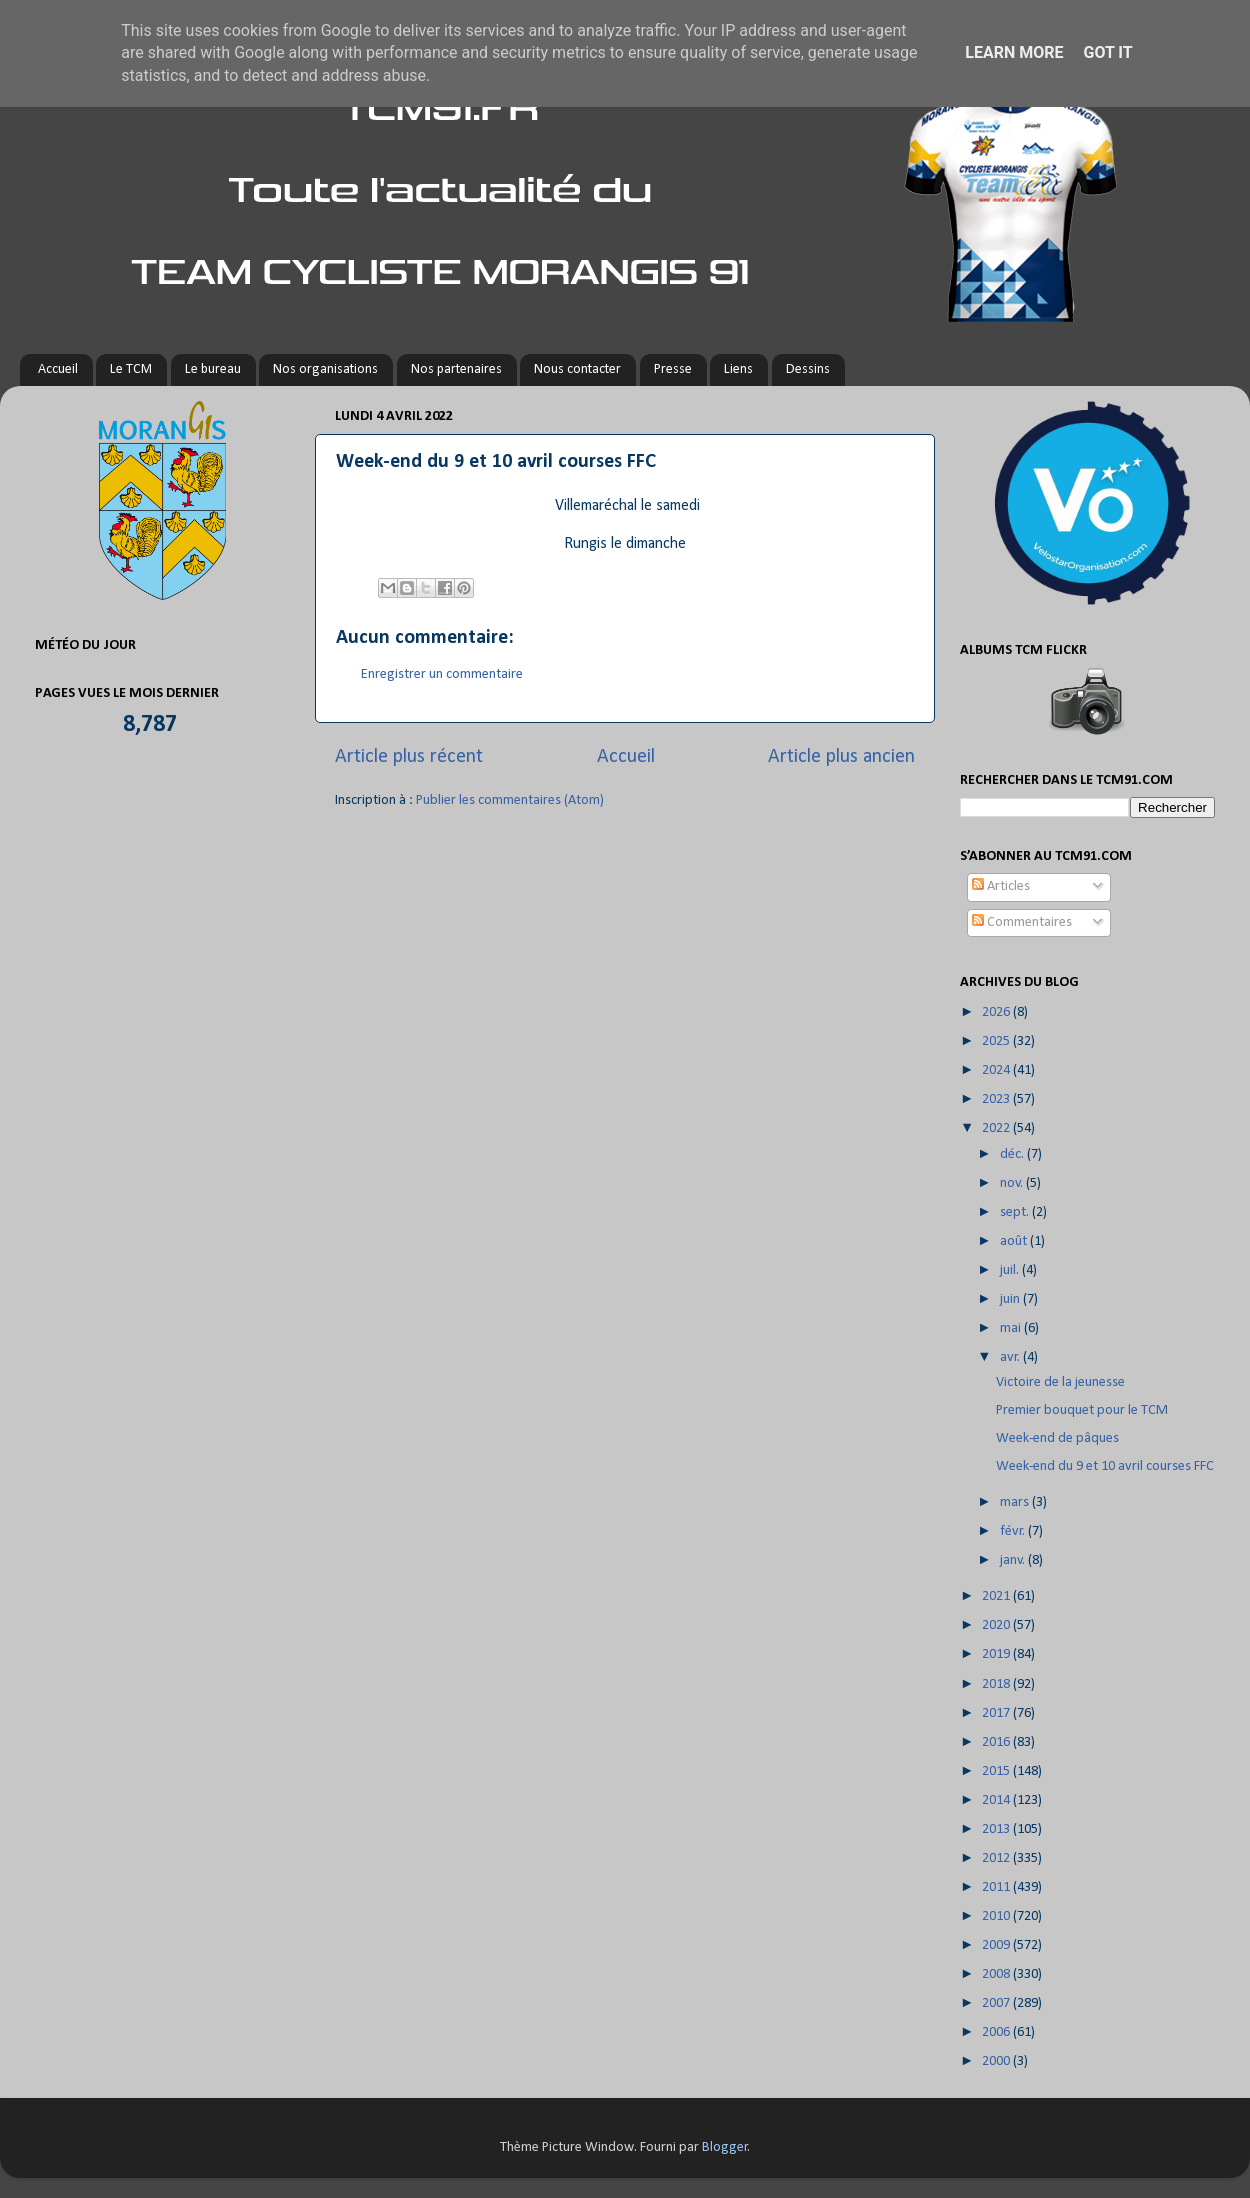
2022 (997, 1128)
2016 (997, 1742)
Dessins (808, 369)
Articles (1001, 886)
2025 (997, 1041)
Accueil (58, 369)
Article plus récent (409, 757)
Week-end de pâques (1057, 1438)
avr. (1011, 1357)
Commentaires (1022, 922)
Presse (673, 369)
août (1015, 1241)
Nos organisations (325, 369)
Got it (1107, 52)
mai (1012, 1328)
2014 (997, 1800)
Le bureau (213, 369)
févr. (1014, 1531)
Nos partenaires (456, 369)
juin (1011, 1299)
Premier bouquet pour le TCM (1082, 1410)
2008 (997, 1974)
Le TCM (131, 369)
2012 (997, 1858)
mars (1016, 1502)
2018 (997, 1684)
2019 (997, 1654)
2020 (997, 1625)
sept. (1016, 1212)
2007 (997, 2003)
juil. (1011, 1270)
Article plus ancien (841, 757)
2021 (997, 1596)
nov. (1013, 1183)
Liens (738, 369)
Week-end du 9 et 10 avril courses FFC (1105, 1466)
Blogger (725, 2147)
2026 (997, 1012)
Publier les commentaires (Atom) (510, 800)
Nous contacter (577, 369)
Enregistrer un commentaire (442, 674)
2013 (997, 1829)
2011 (997, 1887)
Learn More (1014, 52)
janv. (1014, 1560)
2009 (997, 1945)
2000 (997, 2061)
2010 (997, 1916)
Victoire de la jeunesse (1060, 1382)
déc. (1013, 1154)
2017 (997, 1713)
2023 (997, 1099)
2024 (997, 1070)
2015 (997, 1771)
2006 (997, 2032)
